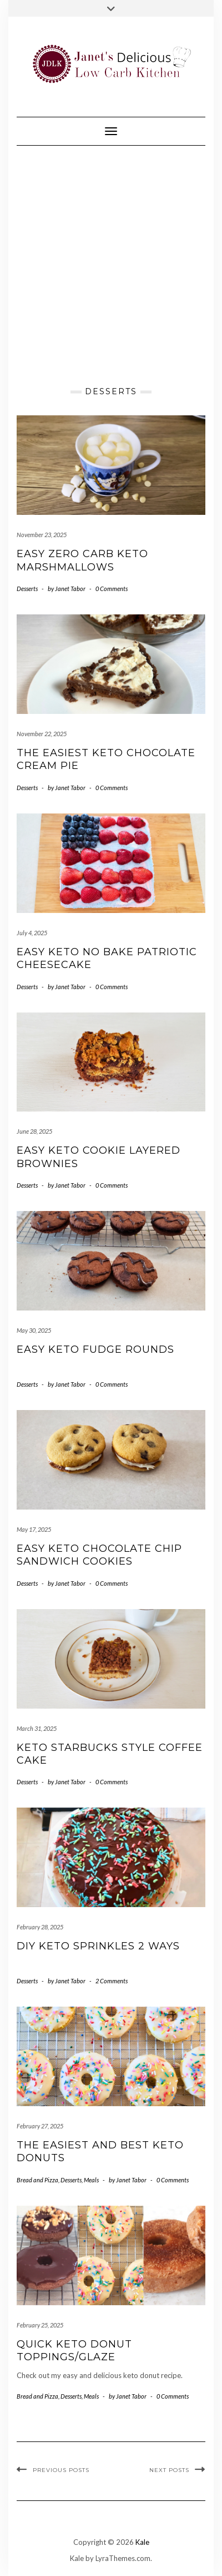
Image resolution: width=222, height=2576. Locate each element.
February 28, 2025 (40, 1926)
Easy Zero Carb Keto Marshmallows (82, 560)
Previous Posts (61, 2470)
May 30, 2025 (34, 1330)
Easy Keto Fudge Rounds (95, 1349)
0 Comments (111, 588)
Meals (91, 2179)
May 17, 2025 (34, 1529)
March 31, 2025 (37, 1728)
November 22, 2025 (42, 733)
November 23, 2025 (42, 534)
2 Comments (111, 1980)
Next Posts (169, 2470)
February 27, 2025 (40, 2126)
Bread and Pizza (37, 2179)
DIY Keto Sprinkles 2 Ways (98, 1946)
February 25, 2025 (40, 2325)
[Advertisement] (111, 262)
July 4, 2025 (32, 932)
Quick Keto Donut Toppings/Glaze (74, 2350)
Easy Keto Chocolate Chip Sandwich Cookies (99, 1554)
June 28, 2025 (34, 1131)
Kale (142, 2542)
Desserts (27, 588)
